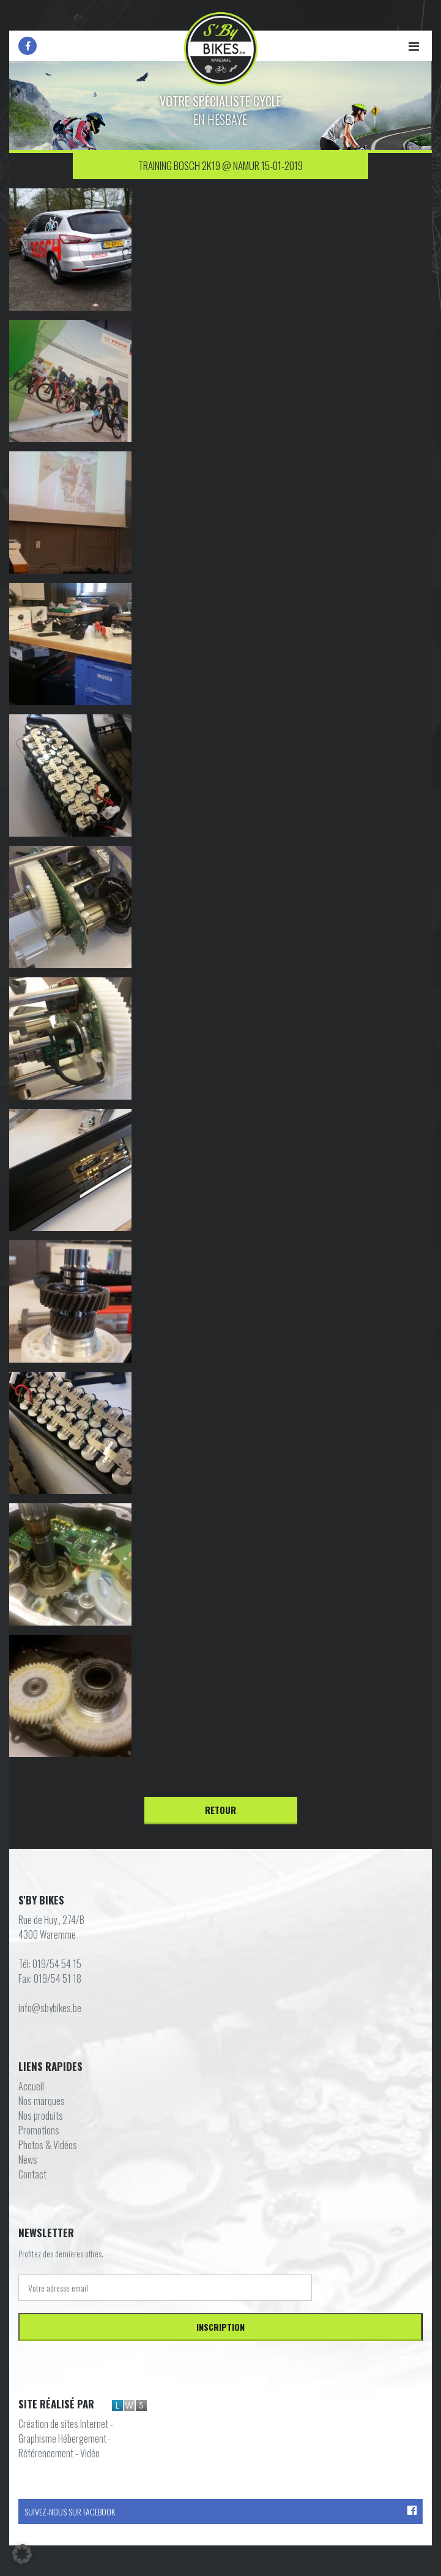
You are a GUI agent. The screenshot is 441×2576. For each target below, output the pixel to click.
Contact (32, 2174)
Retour (220, 1809)
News (27, 2159)
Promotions (38, 2130)
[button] (22, 2554)
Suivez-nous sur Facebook (220, 2511)
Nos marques (41, 2100)
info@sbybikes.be (49, 2007)
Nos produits (40, 2115)
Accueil (31, 2086)
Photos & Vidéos (47, 2144)
